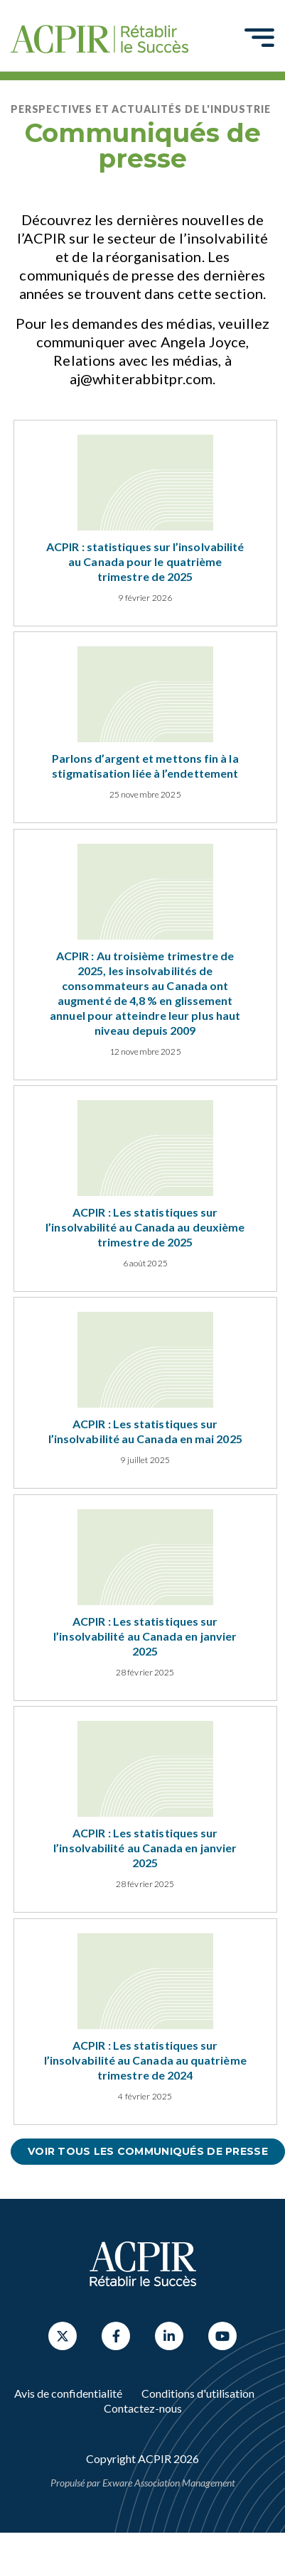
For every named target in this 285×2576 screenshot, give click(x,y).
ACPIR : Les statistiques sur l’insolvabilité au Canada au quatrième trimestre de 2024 (145, 2060)
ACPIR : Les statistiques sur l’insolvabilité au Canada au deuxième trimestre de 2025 (144, 1227)
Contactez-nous (143, 2408)
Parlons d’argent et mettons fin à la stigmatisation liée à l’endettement (145, 765)
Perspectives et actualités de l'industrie (140, 109)
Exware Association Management (168, 2483)
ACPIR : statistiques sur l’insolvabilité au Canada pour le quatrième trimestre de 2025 (145, 561)
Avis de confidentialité (68, 2393)
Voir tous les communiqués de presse (148, 2151)
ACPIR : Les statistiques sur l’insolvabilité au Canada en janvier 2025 (145, 1636)
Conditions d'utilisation (197, 2393)
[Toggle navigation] (259, 37)
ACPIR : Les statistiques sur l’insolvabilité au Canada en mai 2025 (145, 1431)
